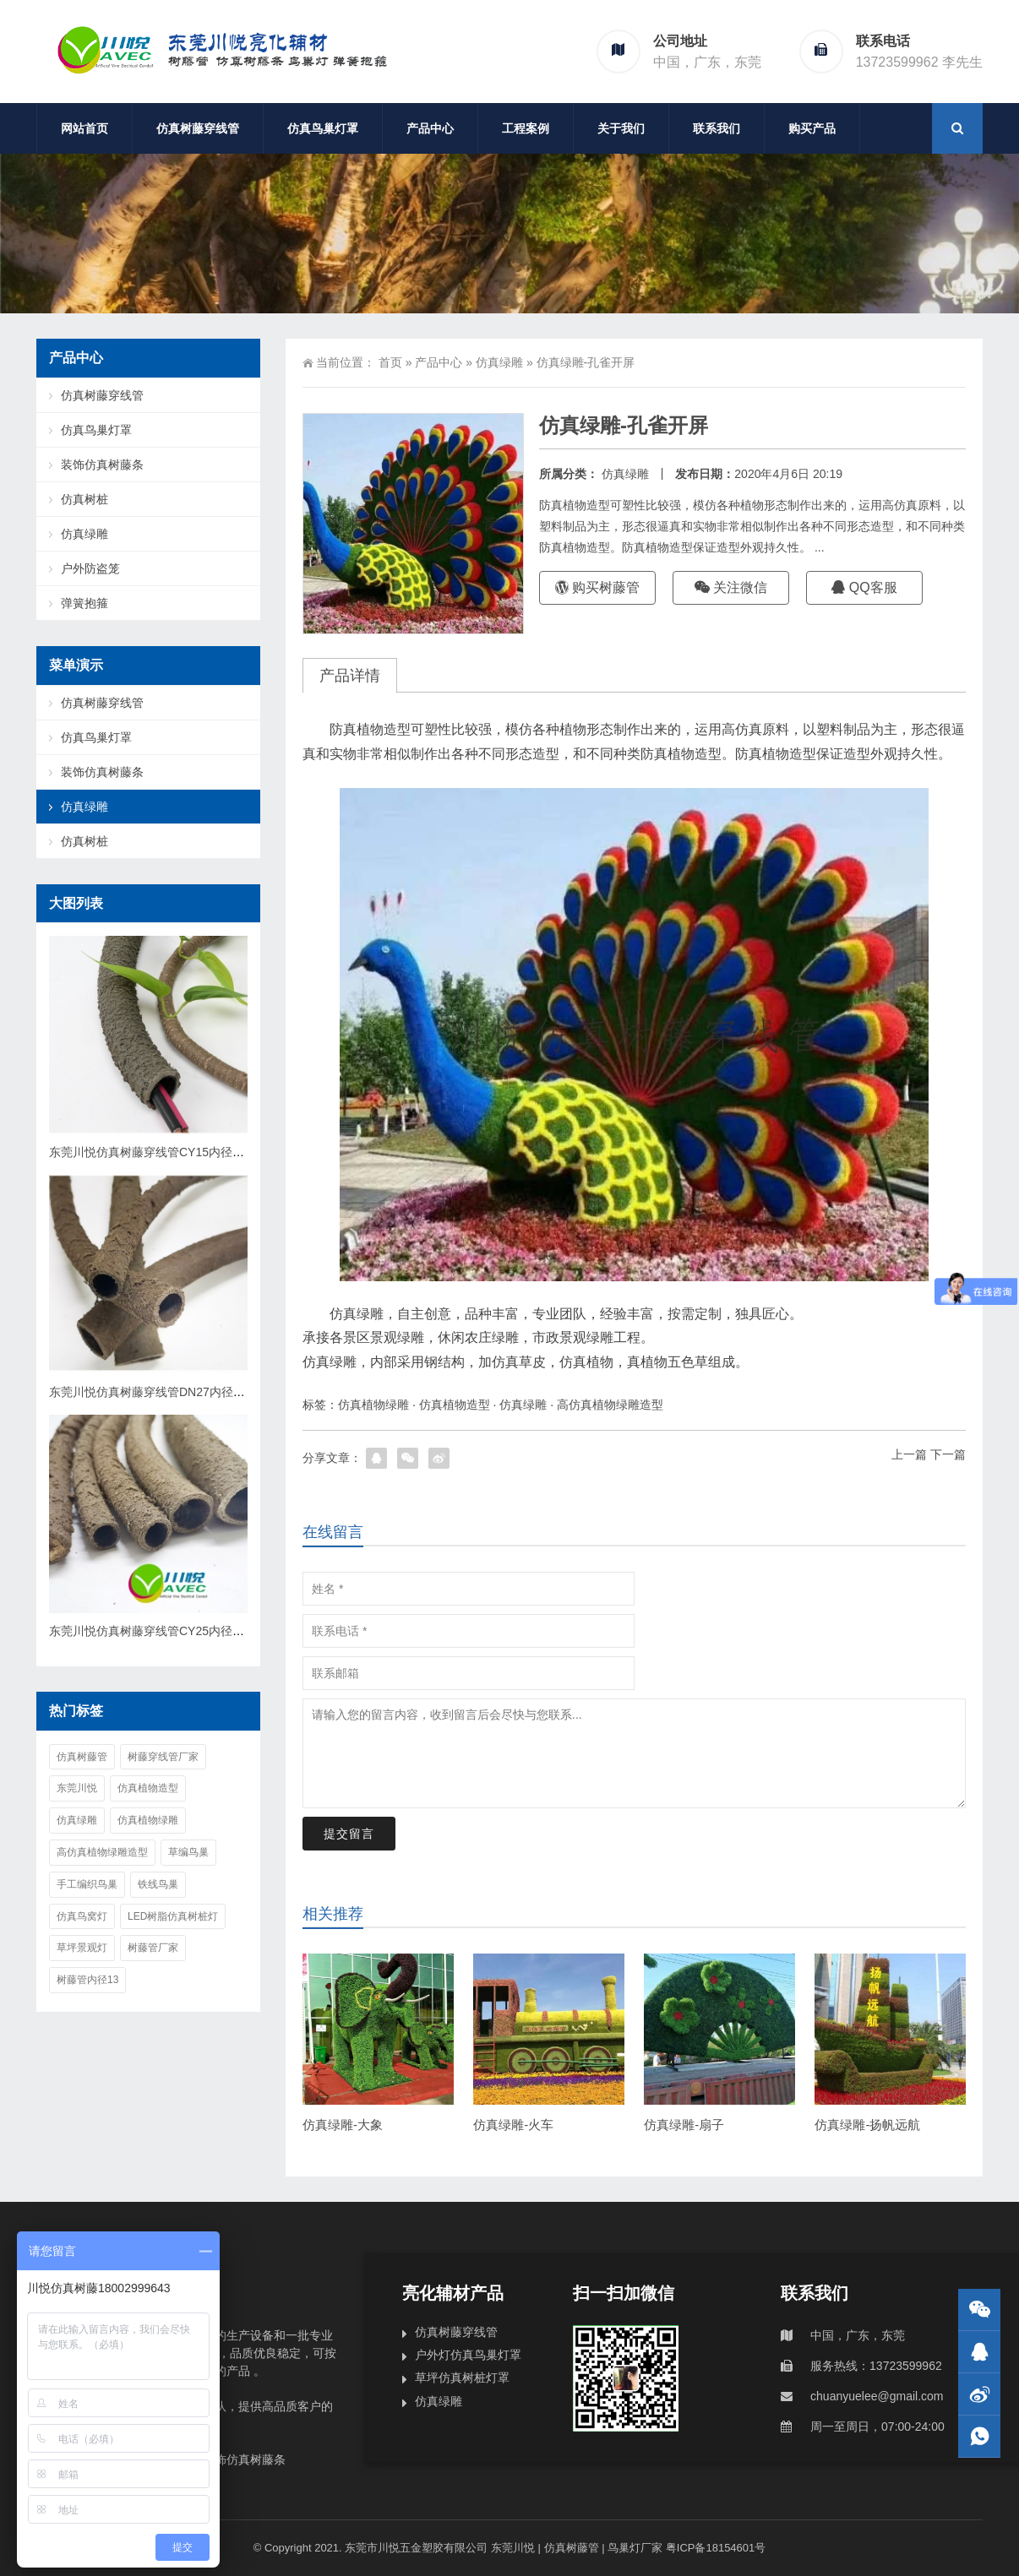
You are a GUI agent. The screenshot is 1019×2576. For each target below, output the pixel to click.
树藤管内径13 (87, 1980)
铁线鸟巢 (158, 1884)
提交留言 (349, 1833)
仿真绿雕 (499, 362)
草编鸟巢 (188, 1852)
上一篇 (909, 1454)
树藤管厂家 (153, 1948)
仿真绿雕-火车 (513, 2124)
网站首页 (84, 128)
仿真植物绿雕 (373, 1404)
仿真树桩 (84, 499)
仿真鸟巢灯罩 (322, 128)
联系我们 (716, 128)
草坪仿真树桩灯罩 (462, 2377)
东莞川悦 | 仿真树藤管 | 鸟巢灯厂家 (575, 2547)
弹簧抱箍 (84, 603)
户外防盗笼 (90, 568)
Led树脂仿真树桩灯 (173, 1916)
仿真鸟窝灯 (82, 1916)
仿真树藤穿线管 (197, 128)
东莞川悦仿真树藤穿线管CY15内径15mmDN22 (172, 1152)
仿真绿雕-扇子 (684, 2124)
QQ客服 (863, 587)
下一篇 (948, 1454)
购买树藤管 (597, 587)
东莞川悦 (77, 1788)
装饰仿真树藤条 (102, 464)
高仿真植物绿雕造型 (610, 1404)
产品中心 (430, 128)
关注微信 (731, 587)
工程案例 (525, 128)
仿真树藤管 (82, 1757)
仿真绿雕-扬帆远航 (867, 2124)
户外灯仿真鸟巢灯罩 (468, 2354)
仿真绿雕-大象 (342, 2124)
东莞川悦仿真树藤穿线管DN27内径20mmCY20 (172, 1392)
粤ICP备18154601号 (716, 2547)
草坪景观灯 (82, 1948)
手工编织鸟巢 (87, 1884)
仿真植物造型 (454, 1404)
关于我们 (621, 128)
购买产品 (812, 128)
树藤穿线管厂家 (163, 1757)
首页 (390, 362)
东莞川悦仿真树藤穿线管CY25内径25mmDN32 (172, 1631)
